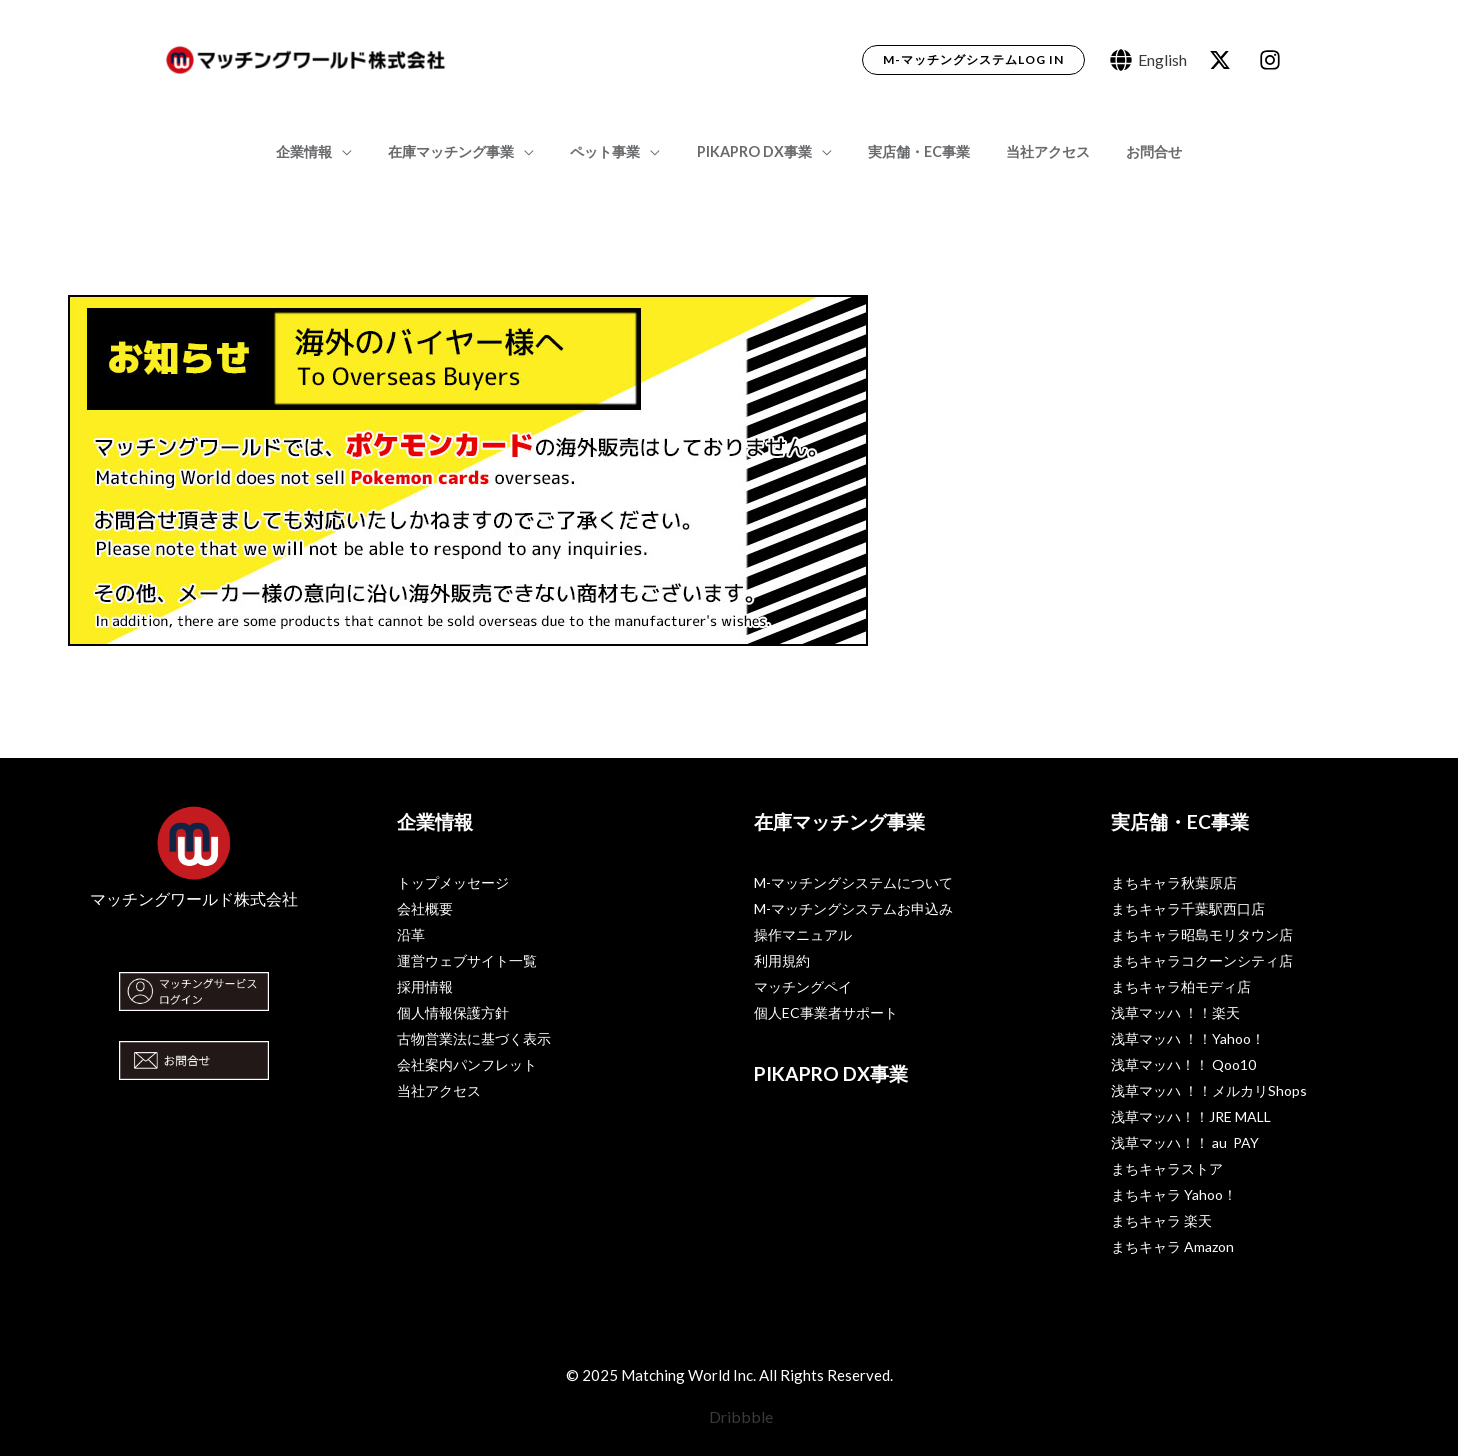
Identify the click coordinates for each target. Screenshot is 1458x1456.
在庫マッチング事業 (466, 151)
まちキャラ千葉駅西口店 (1188, 908)
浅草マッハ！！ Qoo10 (1183, 1064)
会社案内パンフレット (467, 1064)
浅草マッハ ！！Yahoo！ (1188, 1038)
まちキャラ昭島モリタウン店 (1202, 934)
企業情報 (326, 151)
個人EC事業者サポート (826, 1012)
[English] (1148, 60)
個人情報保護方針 (453, 1012)
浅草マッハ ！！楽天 (1175, 1012)
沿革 (411, 934)
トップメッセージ (453, 882)
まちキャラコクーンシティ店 (1202, 960)
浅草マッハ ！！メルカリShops (1209, 1090)
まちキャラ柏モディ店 (1181, 986)
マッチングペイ (803, 986)
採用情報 (425, 986)
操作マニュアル (803, 934)
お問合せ (1132, 151)
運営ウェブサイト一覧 (467, 960)
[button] (973, 60)
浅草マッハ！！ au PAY (1185, 1142)
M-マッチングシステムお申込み (853, 908)
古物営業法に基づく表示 (474, 1038)
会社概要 (425, 908)
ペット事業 (613, 151)
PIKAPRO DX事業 (754, 151)
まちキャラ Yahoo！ (1174, 1194)
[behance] (1223, 60)
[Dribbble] (729, 1417)
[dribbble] (1273, 60)
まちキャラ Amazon (1172, 1246)
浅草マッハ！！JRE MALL (1191, 1116)
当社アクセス (1033, 151)
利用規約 (782, 960)
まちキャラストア (1167, 1168)
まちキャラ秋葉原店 (1174, 882)
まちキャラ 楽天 (1161, 1220)
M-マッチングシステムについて (853, 882)
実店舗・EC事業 (911, 151)
